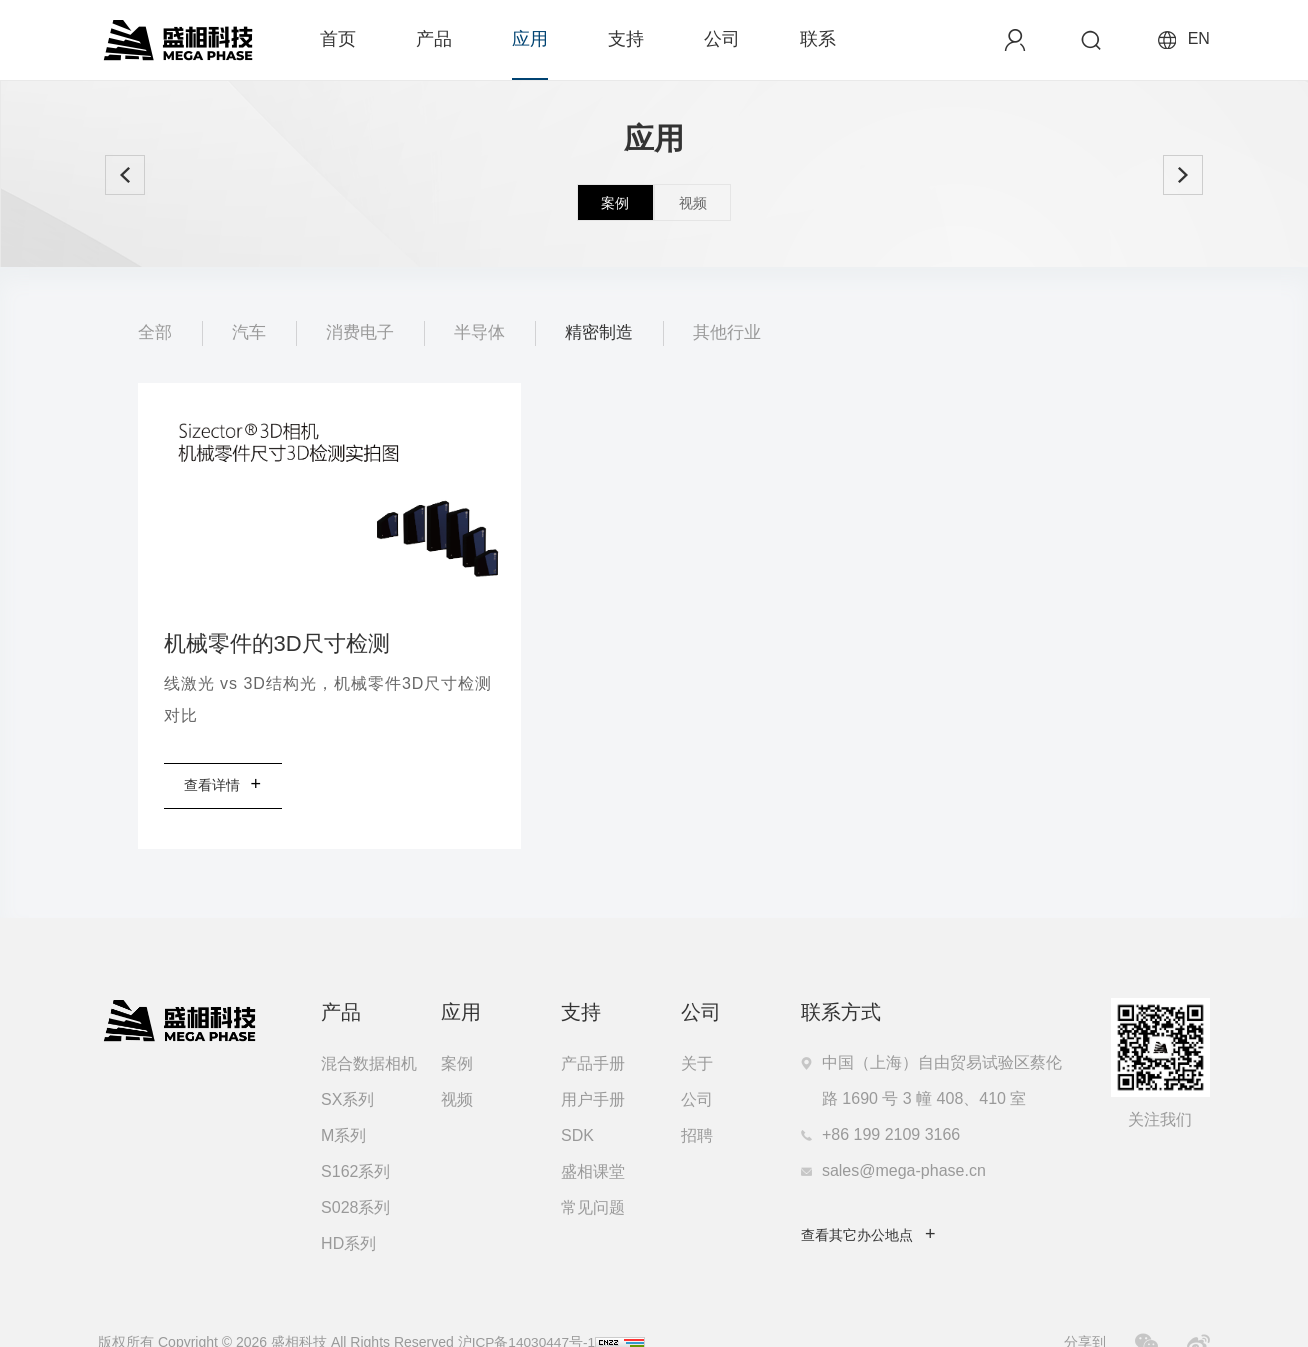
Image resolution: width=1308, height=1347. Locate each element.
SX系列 (347, 1068)
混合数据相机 (369, 1032)
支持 (626, 39)
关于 (697, 1032)
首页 (338, 39)
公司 (722, 39)
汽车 (252, 333)
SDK (577, 1104)
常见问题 (593, 1176)
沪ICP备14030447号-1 (526, 1311)
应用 (530, 39)
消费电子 (366, 333)
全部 (156, 333)
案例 (457, 1032)
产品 (434, 39)
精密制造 (612, 333)
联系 (818, 39)
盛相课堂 (593, 1140)
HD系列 (348, 1212)
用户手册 (593, 1068)
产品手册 (593, 1032)
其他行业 (744, 333)
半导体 (489, 333)
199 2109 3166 (906, 1103)
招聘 (697, 1104)
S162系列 (355, 1140)
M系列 (343, 1104)
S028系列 (355, 1176)
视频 (457, 1068)
